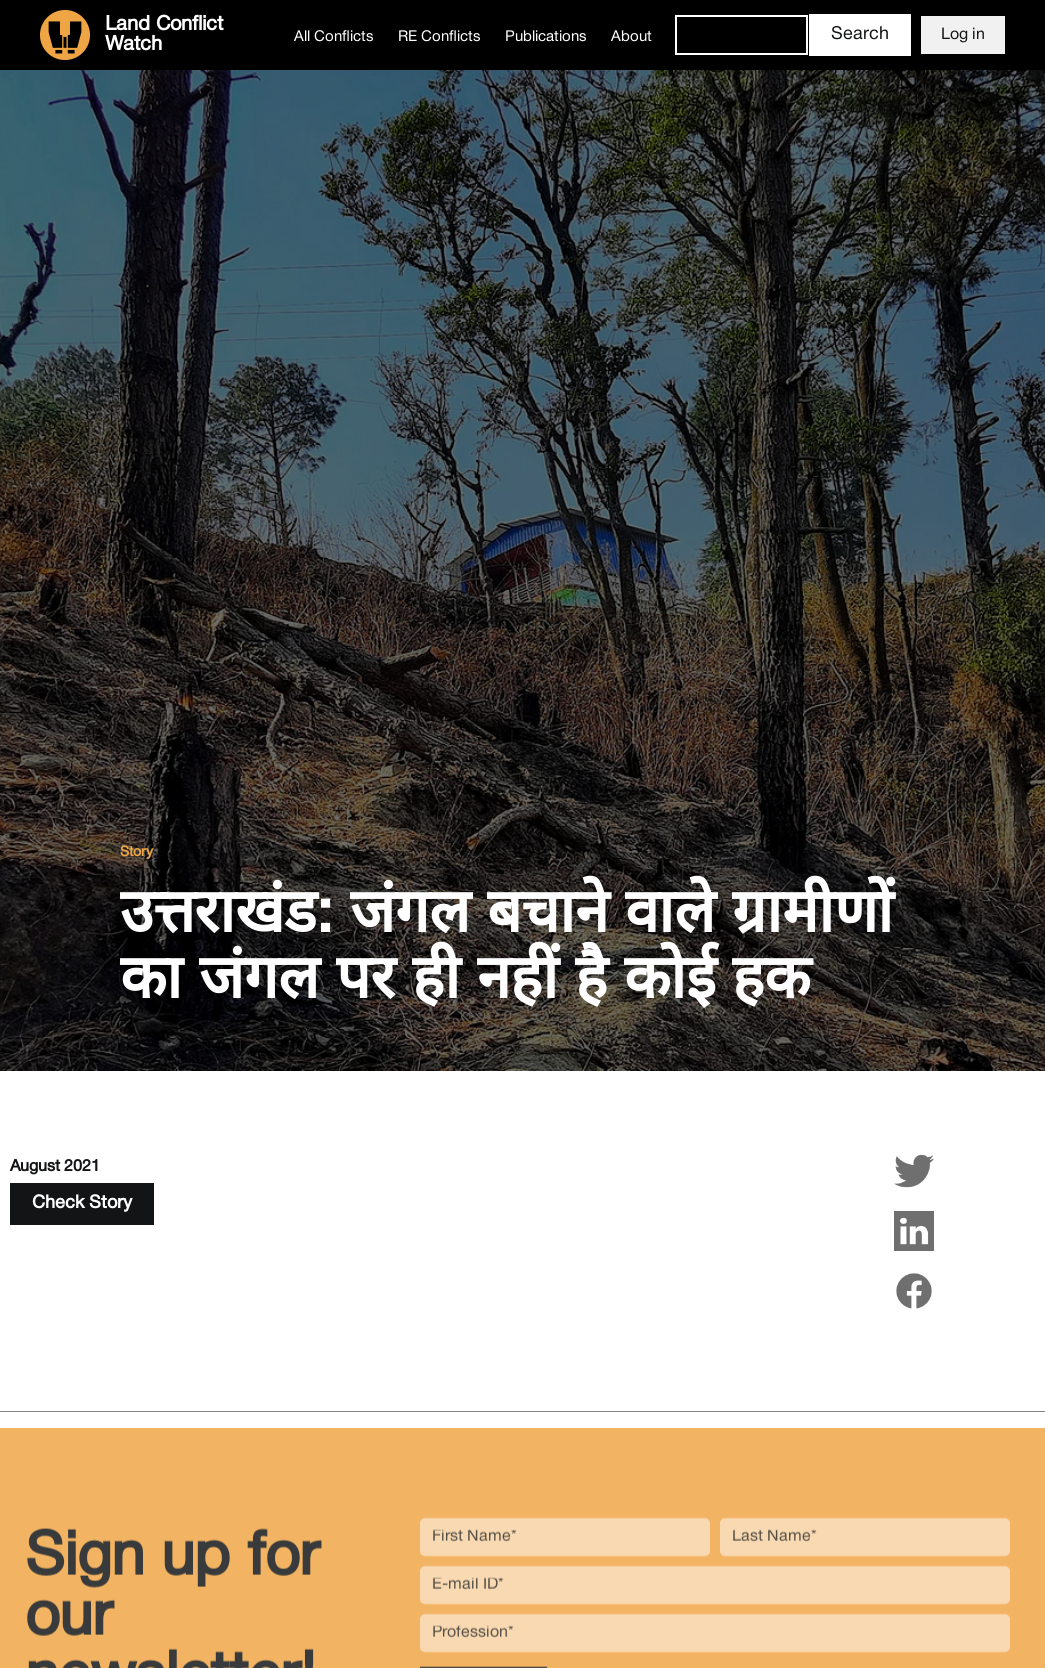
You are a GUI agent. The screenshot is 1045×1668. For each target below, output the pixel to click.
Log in (963, 35)
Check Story (82, 1203)
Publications (546, 37)
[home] (161, 35)
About (631, 37)
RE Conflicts (439, 37)
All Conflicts (334, 37)
